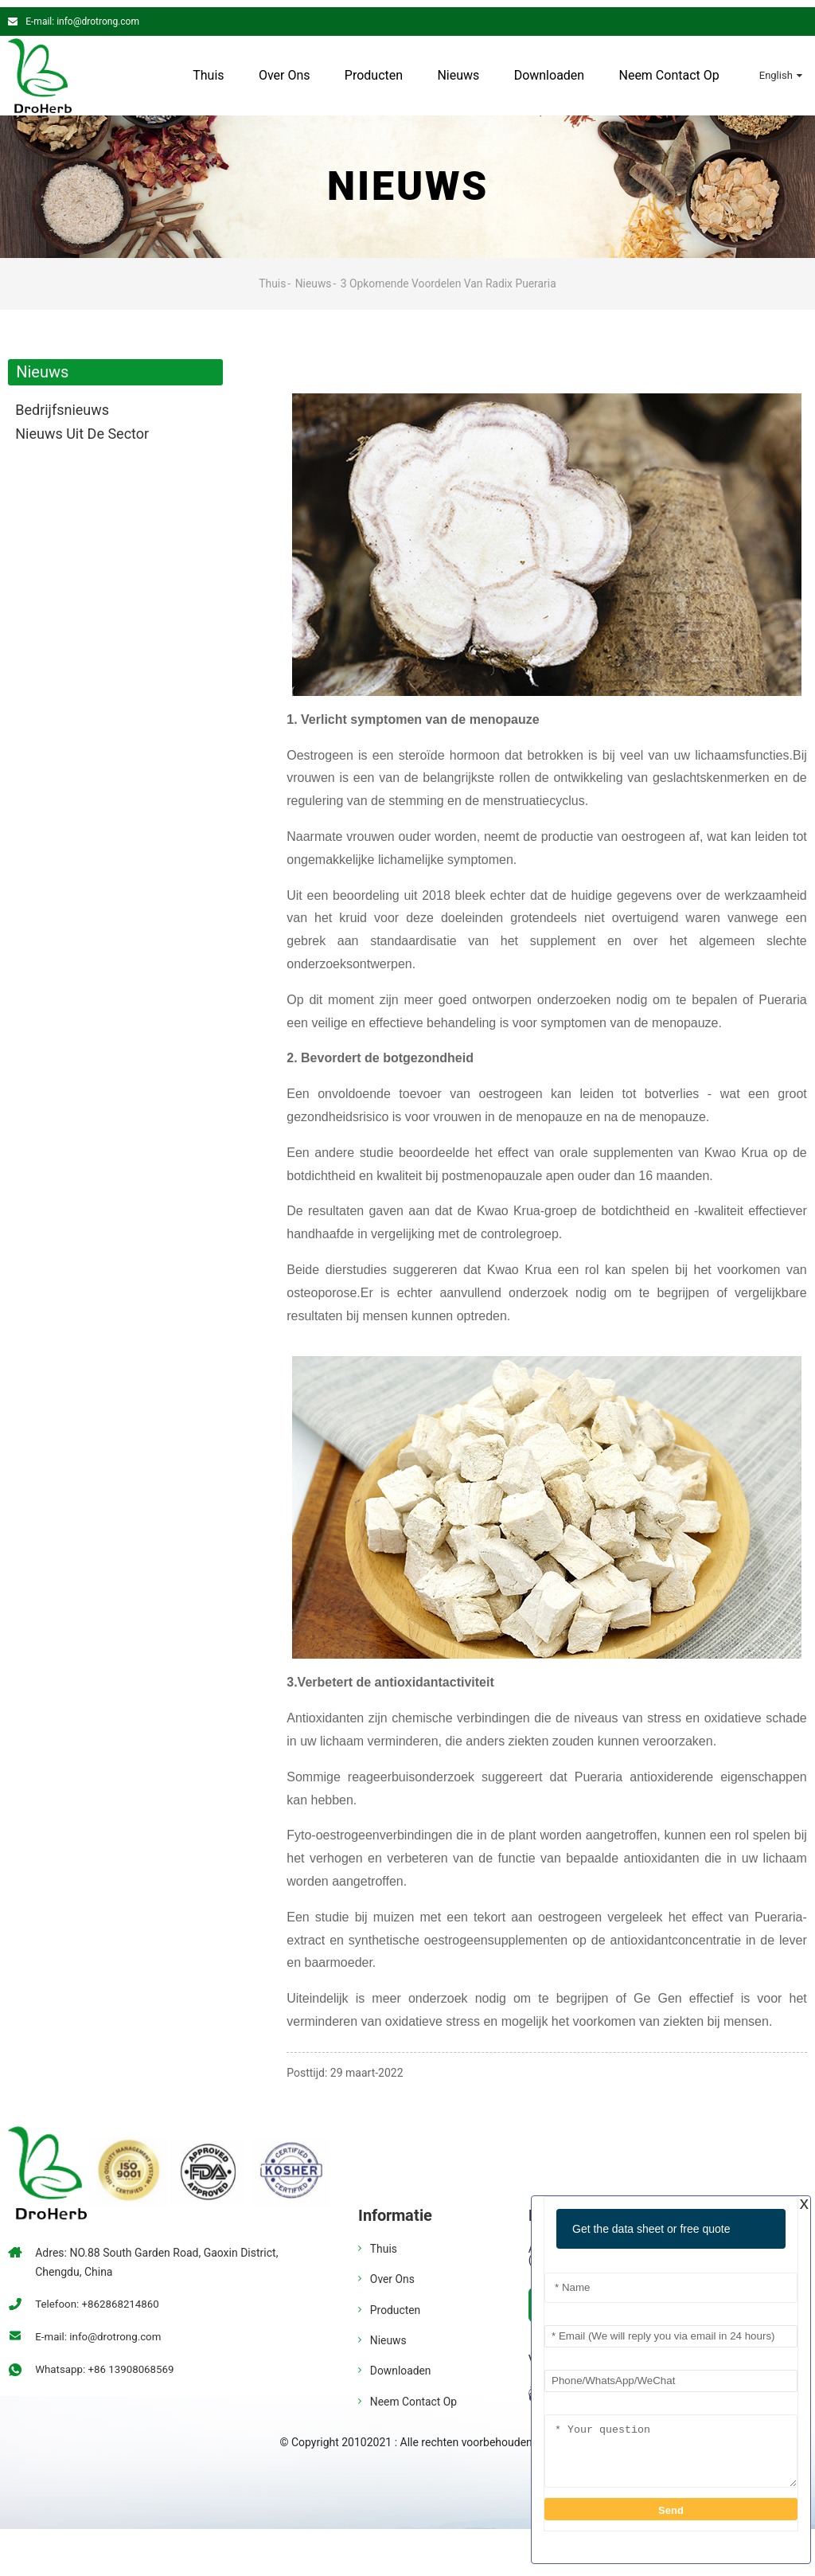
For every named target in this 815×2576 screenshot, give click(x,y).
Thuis (207, 68)
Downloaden (548, 68)
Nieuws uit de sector (82, 426)
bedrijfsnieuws (62, 402)
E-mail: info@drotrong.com (82, 14)
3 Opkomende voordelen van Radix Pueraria (449, 276)
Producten (373, 68)
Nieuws (458, 68)
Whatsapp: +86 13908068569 (108, 2362)
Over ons (284, 68)
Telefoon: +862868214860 (100, 2297)
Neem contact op (668, 68)
